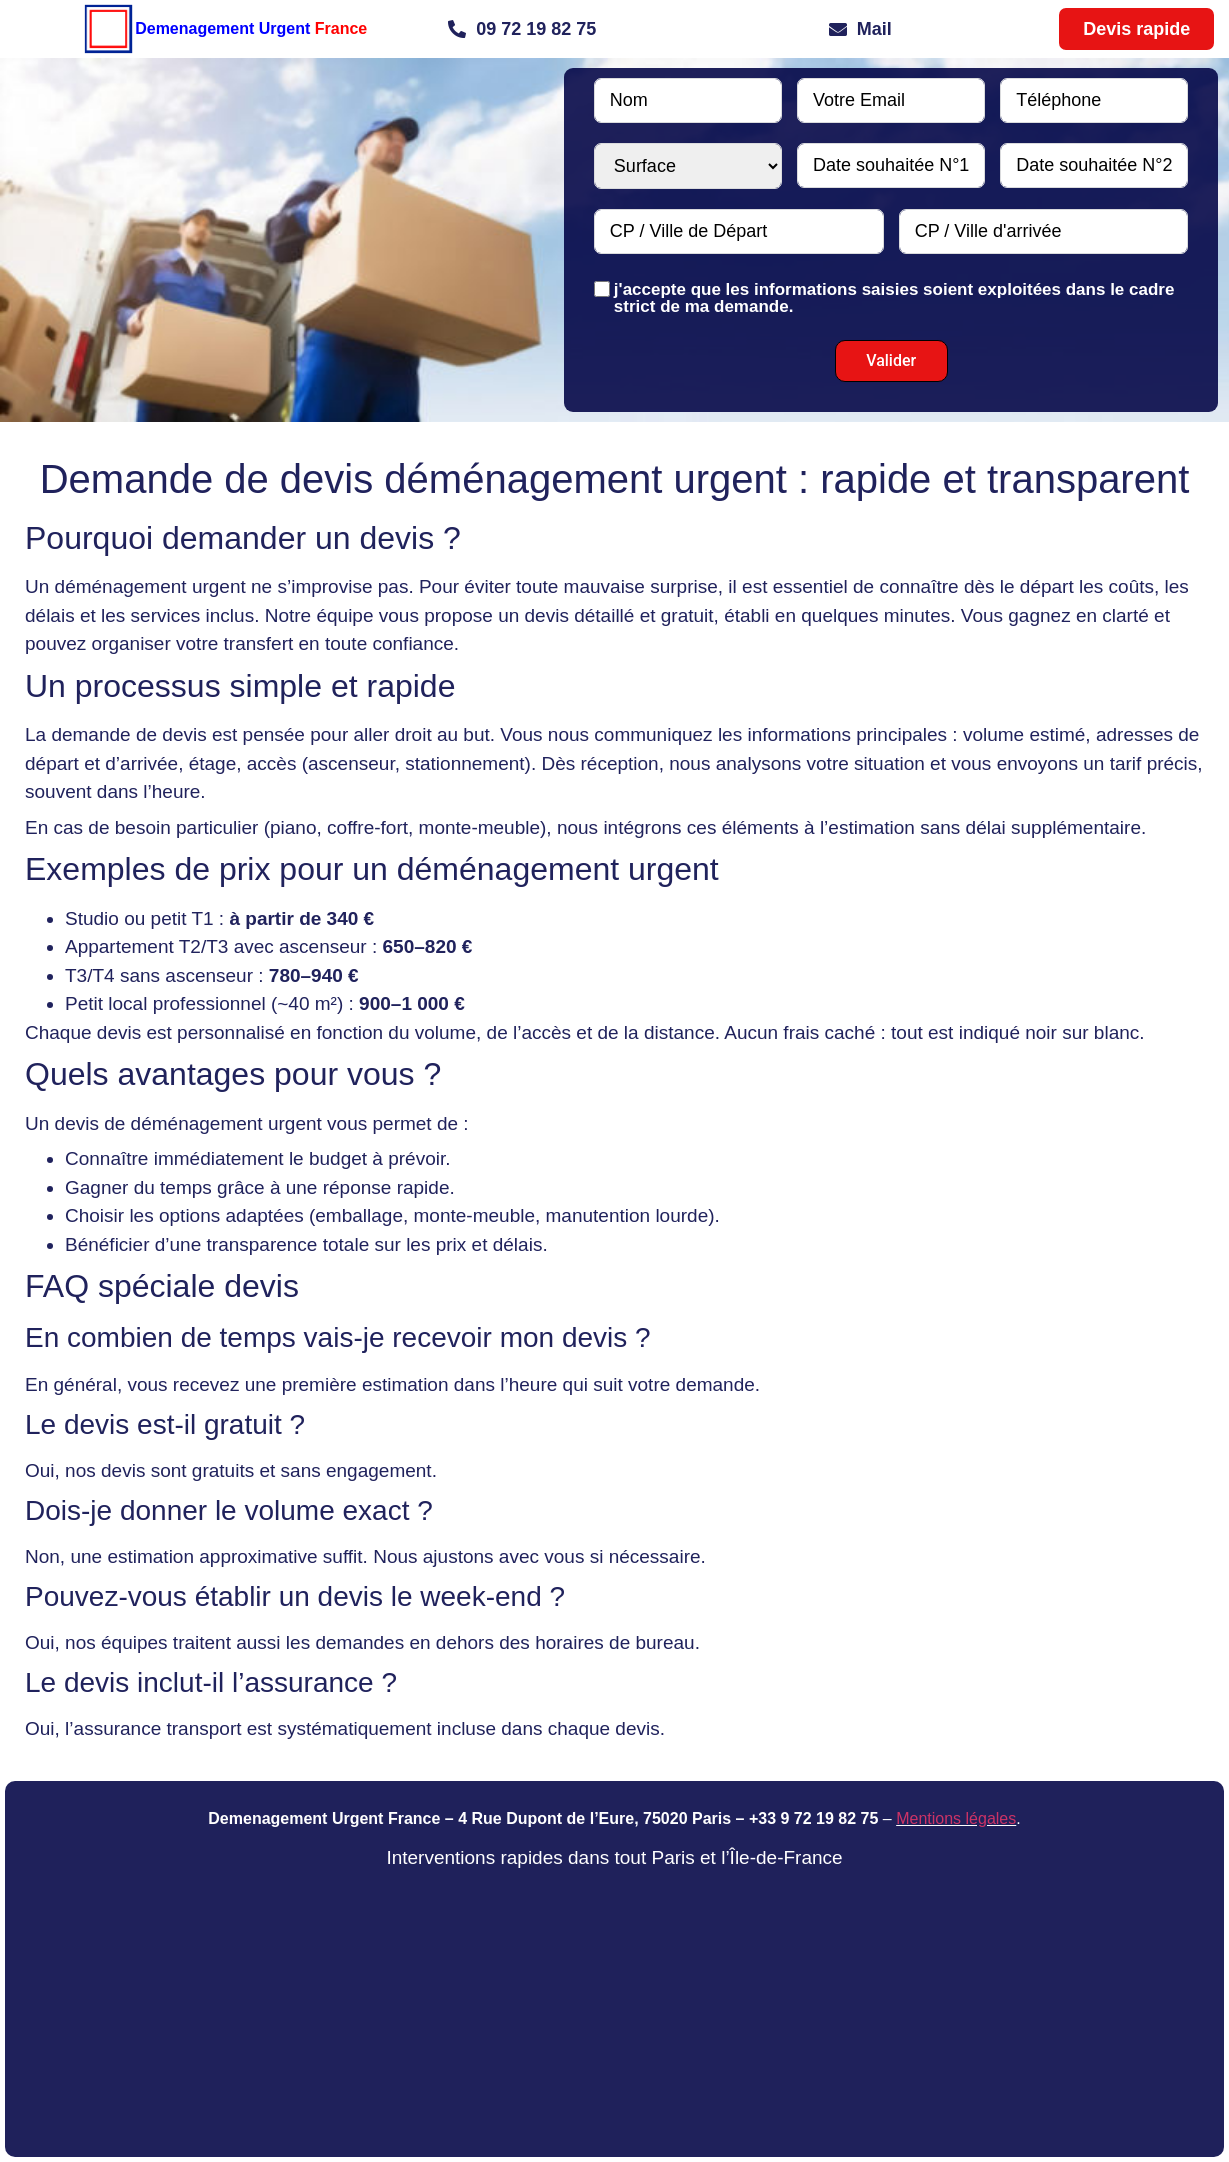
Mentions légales (956, 1818)
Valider (891, 360)
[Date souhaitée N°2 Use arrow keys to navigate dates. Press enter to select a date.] (1094, 165)
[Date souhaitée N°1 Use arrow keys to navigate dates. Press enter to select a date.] (891, 165)
